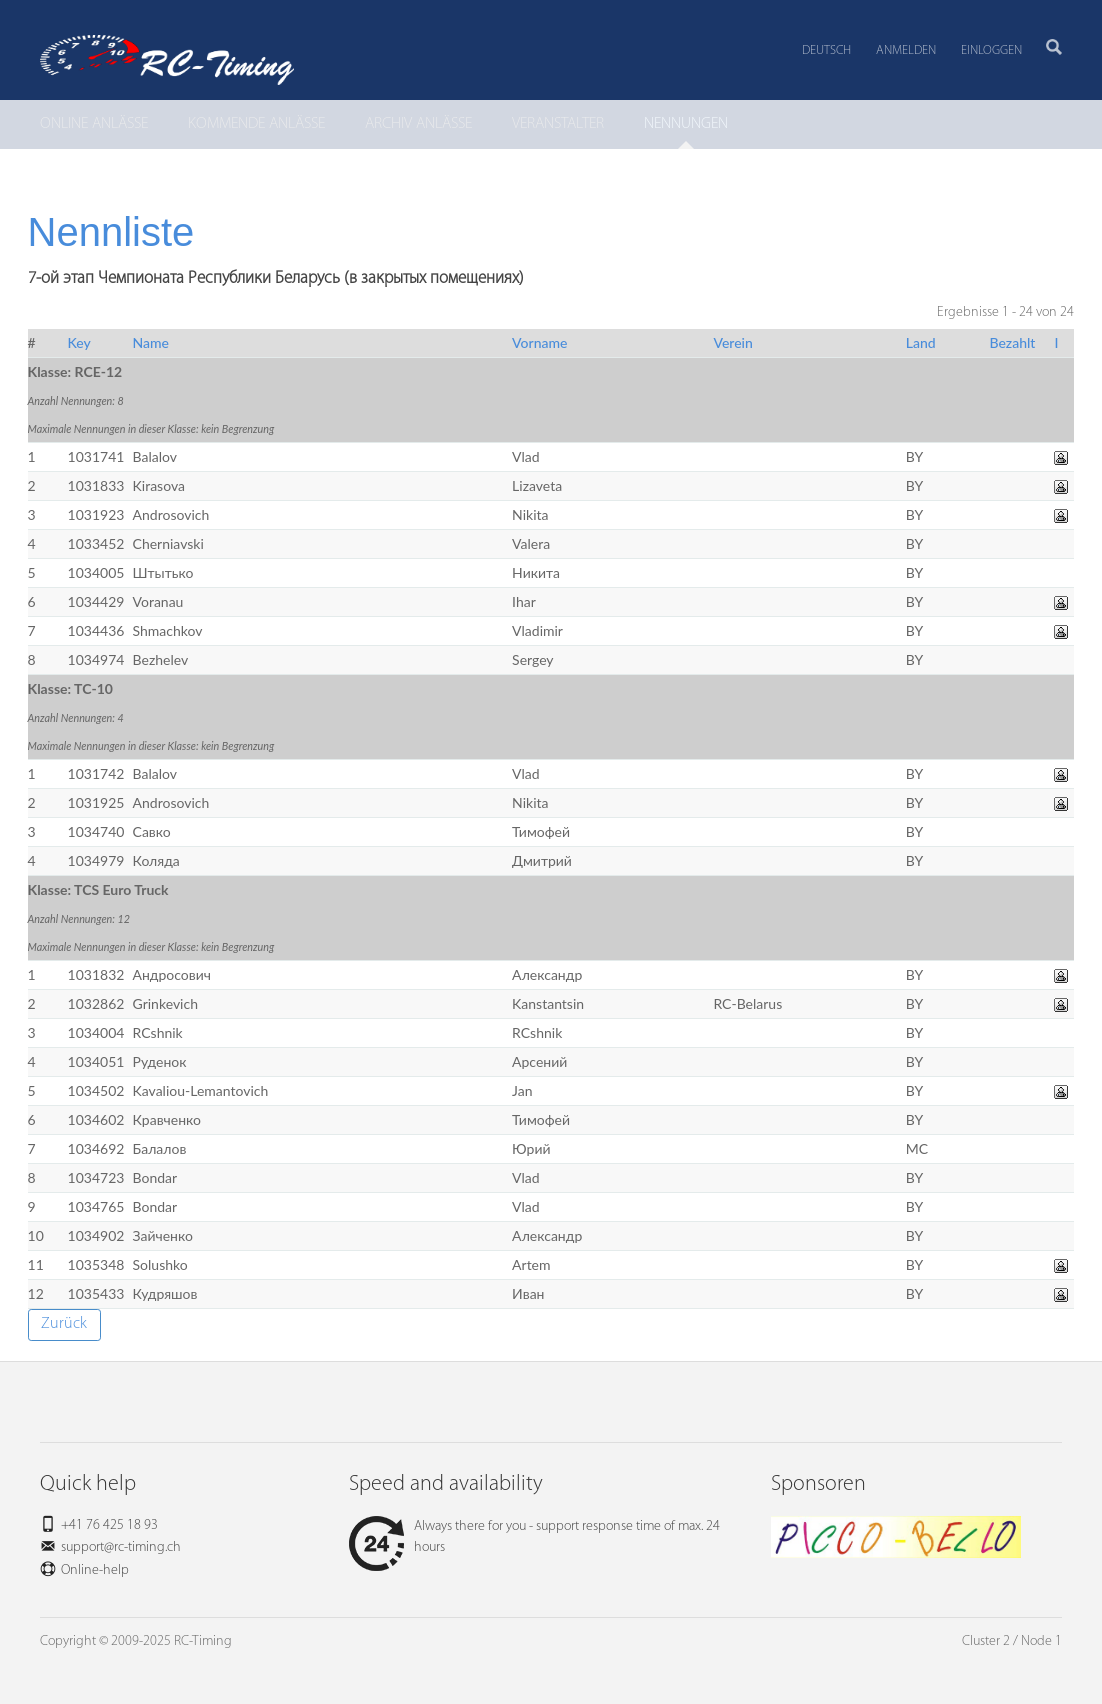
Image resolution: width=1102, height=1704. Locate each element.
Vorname (539, 342)
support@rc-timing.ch (121, 1547)
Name (151, 342)
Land (921, 342)
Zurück (64, 1324)
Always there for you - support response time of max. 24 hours (534, 1537)
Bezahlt (1012, 342)
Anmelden (906, 50)
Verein (732, 342)
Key (79, 342)
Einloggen (991, 50)
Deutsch (826, 50)
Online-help (95, 1570)
